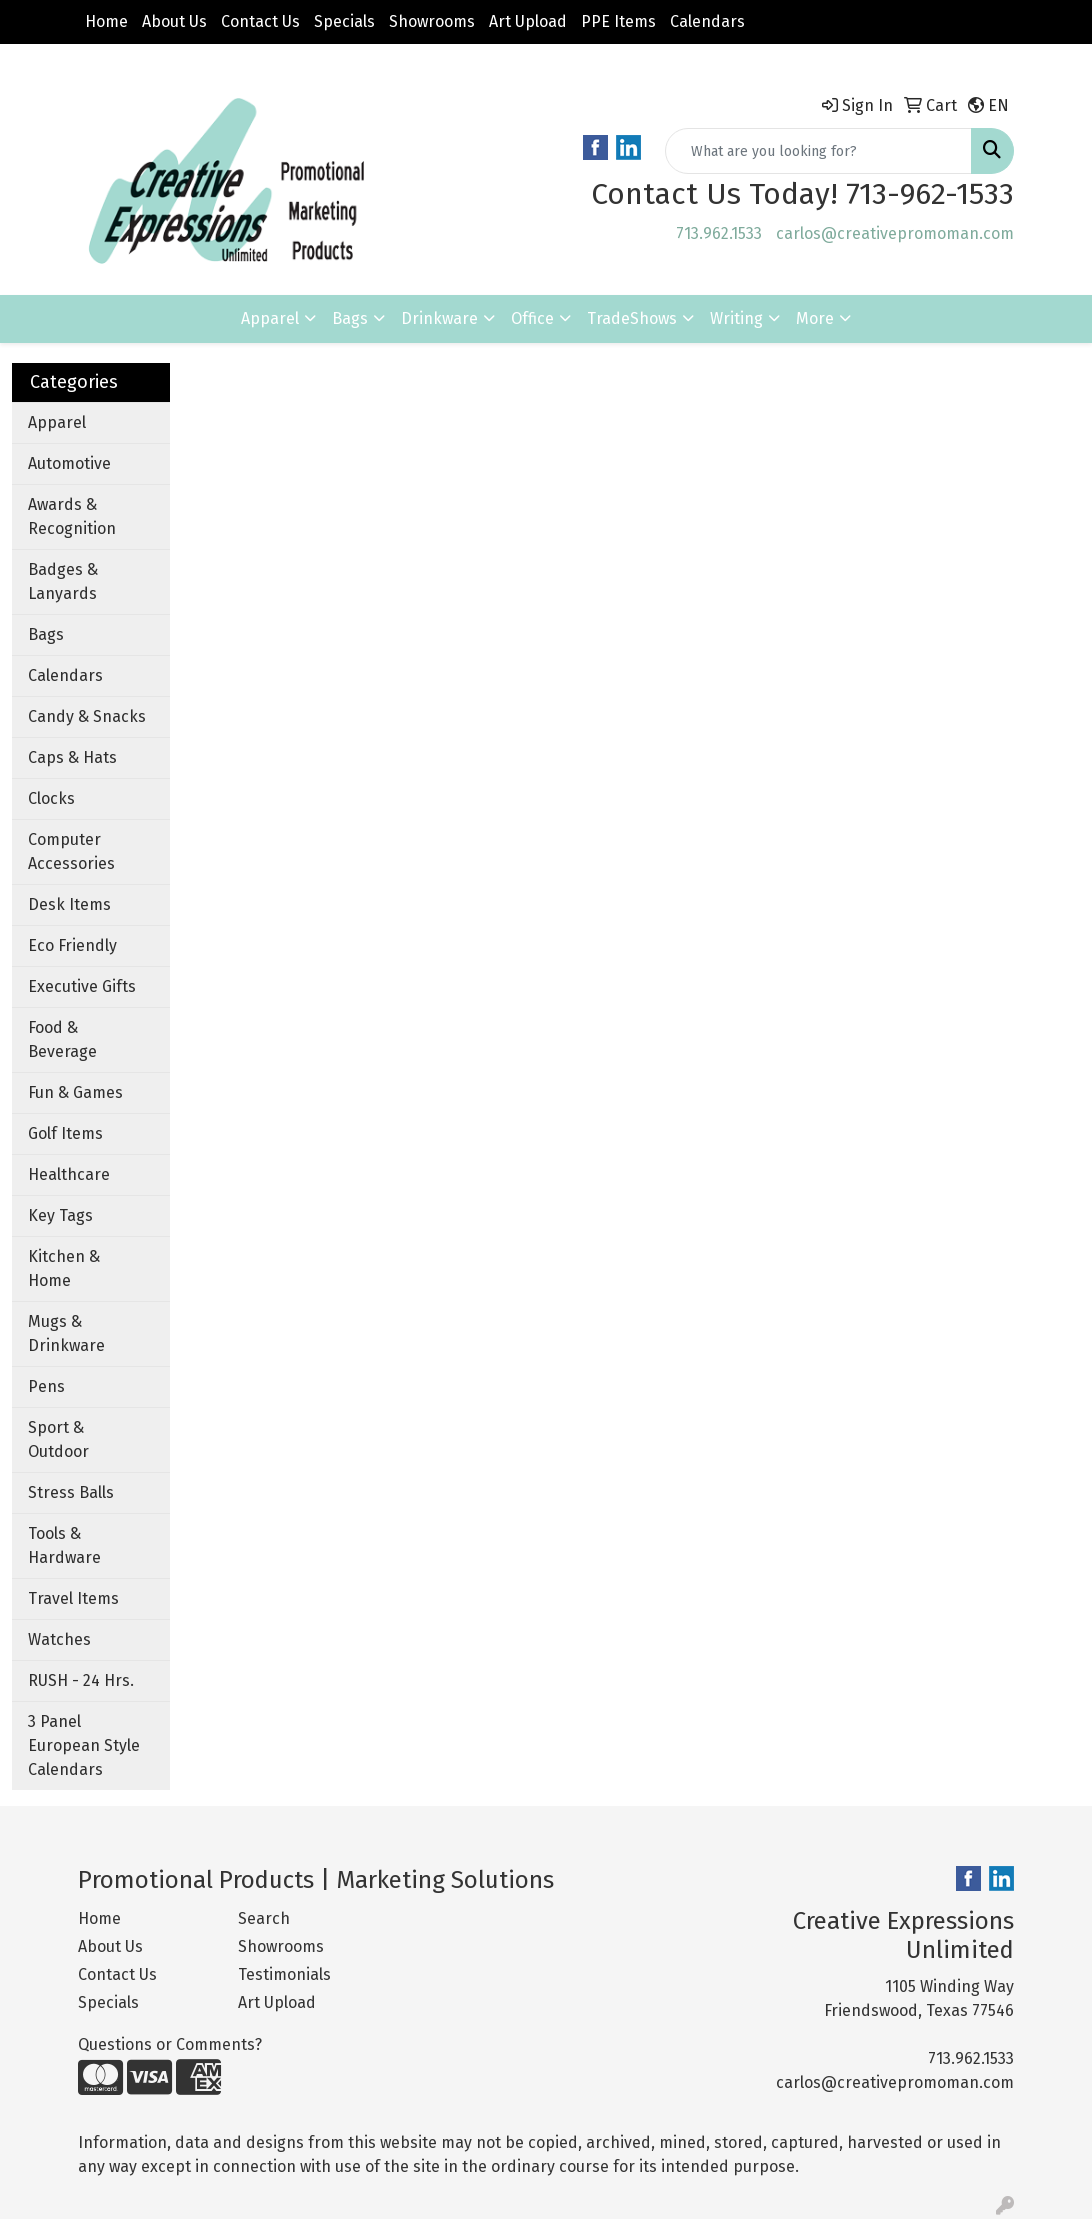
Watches (59, 1639)
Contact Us (260, 21)
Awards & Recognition (72, 516)
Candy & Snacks (87, 716)
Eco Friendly (72, 945)
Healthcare (69, 1174)
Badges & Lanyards (63, 581)
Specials (344, 21)
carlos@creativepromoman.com (895, 233)
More (815, 318)
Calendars (707, 21)
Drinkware (439, 318)
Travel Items (73, 1598)
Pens (46, 1386)
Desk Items (69, 904)
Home (106, 21)
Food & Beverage (62, 1039)
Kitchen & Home (64, 1268)
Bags (350, 318)
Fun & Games (75, 1092)
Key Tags (60, 1215)
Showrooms (432, 21)
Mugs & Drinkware (66, 1333)
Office (532, 318)
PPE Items (618, 21)
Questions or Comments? (170, 2044)
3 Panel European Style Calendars (84, 1745)
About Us (174, 21)
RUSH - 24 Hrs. (81, 1680)
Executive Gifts (82, 986)
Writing (736, 318)
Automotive (69, 463)
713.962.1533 (719, 233)
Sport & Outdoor (58, 1439)
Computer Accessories (71, 851)
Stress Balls (71, 1492)
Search (264, 1918)
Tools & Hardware (64, 1545)
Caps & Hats (72, 757)
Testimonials (284, 1974)
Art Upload (528, 21)
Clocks (51, 798)
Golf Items (65, 1133)
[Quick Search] (818, 151)
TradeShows (632, 318)
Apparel (270, 318)
